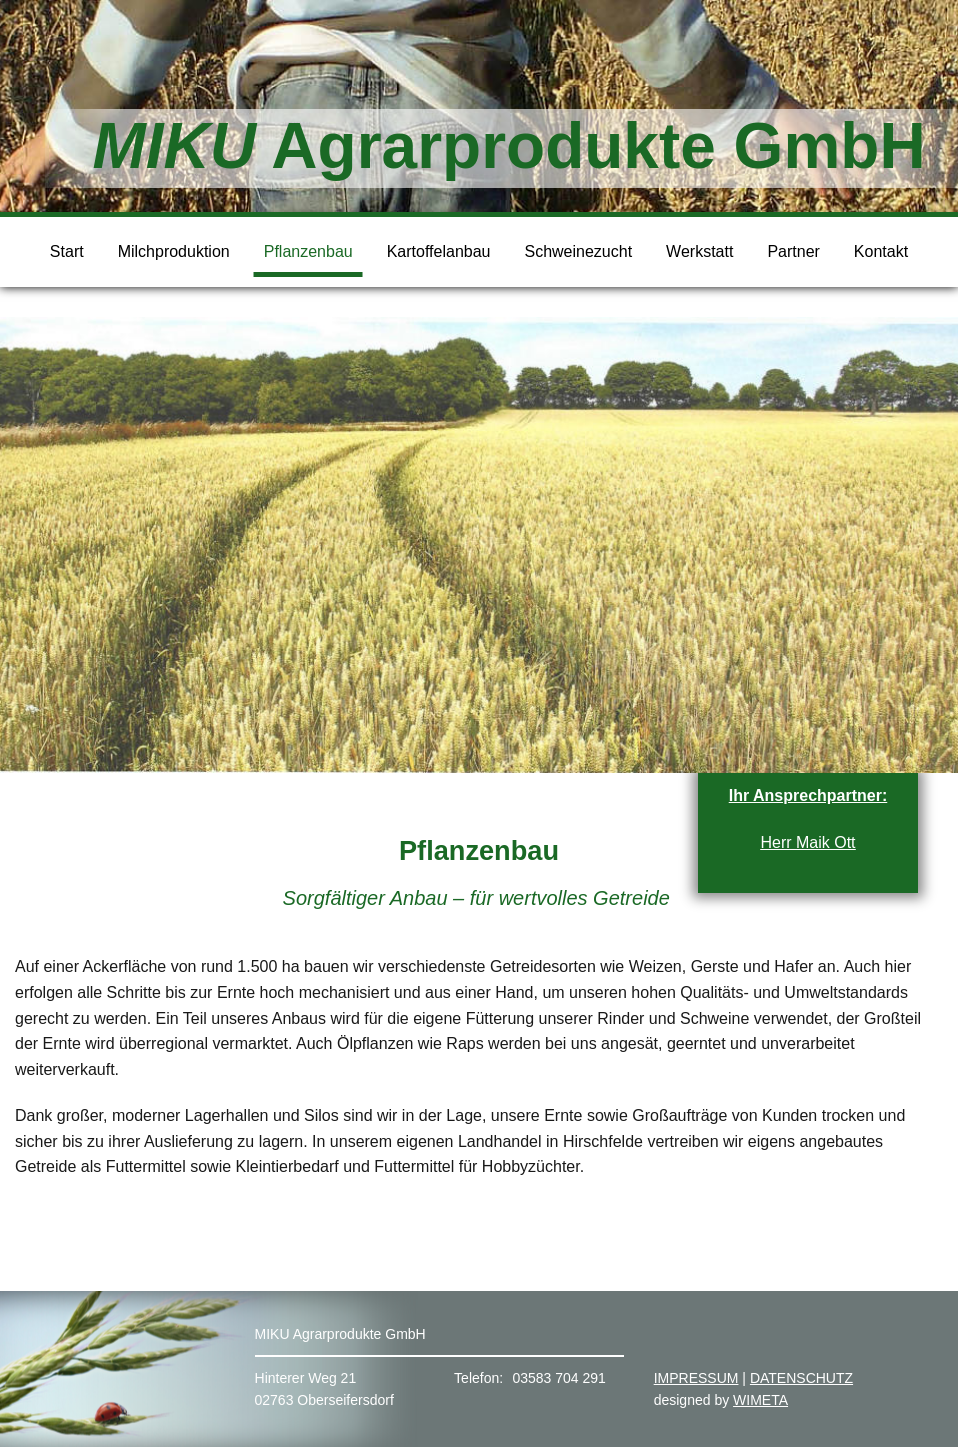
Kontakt (881, 251)
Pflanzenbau (308, 251)
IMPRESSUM (696, 1378)
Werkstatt (699, 251)
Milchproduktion (174, 251)
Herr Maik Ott (807, 842)
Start (67, 251)
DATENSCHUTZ (801, 1378)
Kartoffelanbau (439, 251)
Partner (793, 251)
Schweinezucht (578, 251)
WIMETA (760, 1400)
